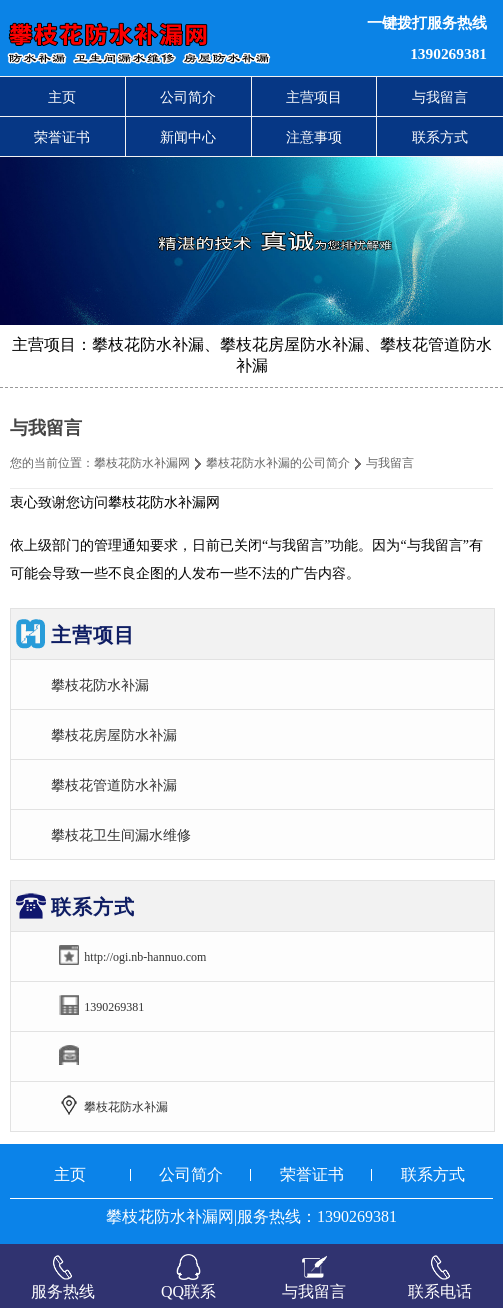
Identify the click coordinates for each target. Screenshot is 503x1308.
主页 (62, 97)
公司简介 (188, 97)
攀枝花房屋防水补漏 (114, 735)
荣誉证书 (62, 137)
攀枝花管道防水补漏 (114, 785)
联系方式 (440, 137)
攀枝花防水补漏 (100, 685)
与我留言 (440, 97)
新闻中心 (188, 137)
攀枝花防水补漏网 (142, 463)
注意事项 (314, 137)
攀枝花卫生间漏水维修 (121, 835)
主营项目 (314, 97)
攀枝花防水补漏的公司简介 (278, 463)
